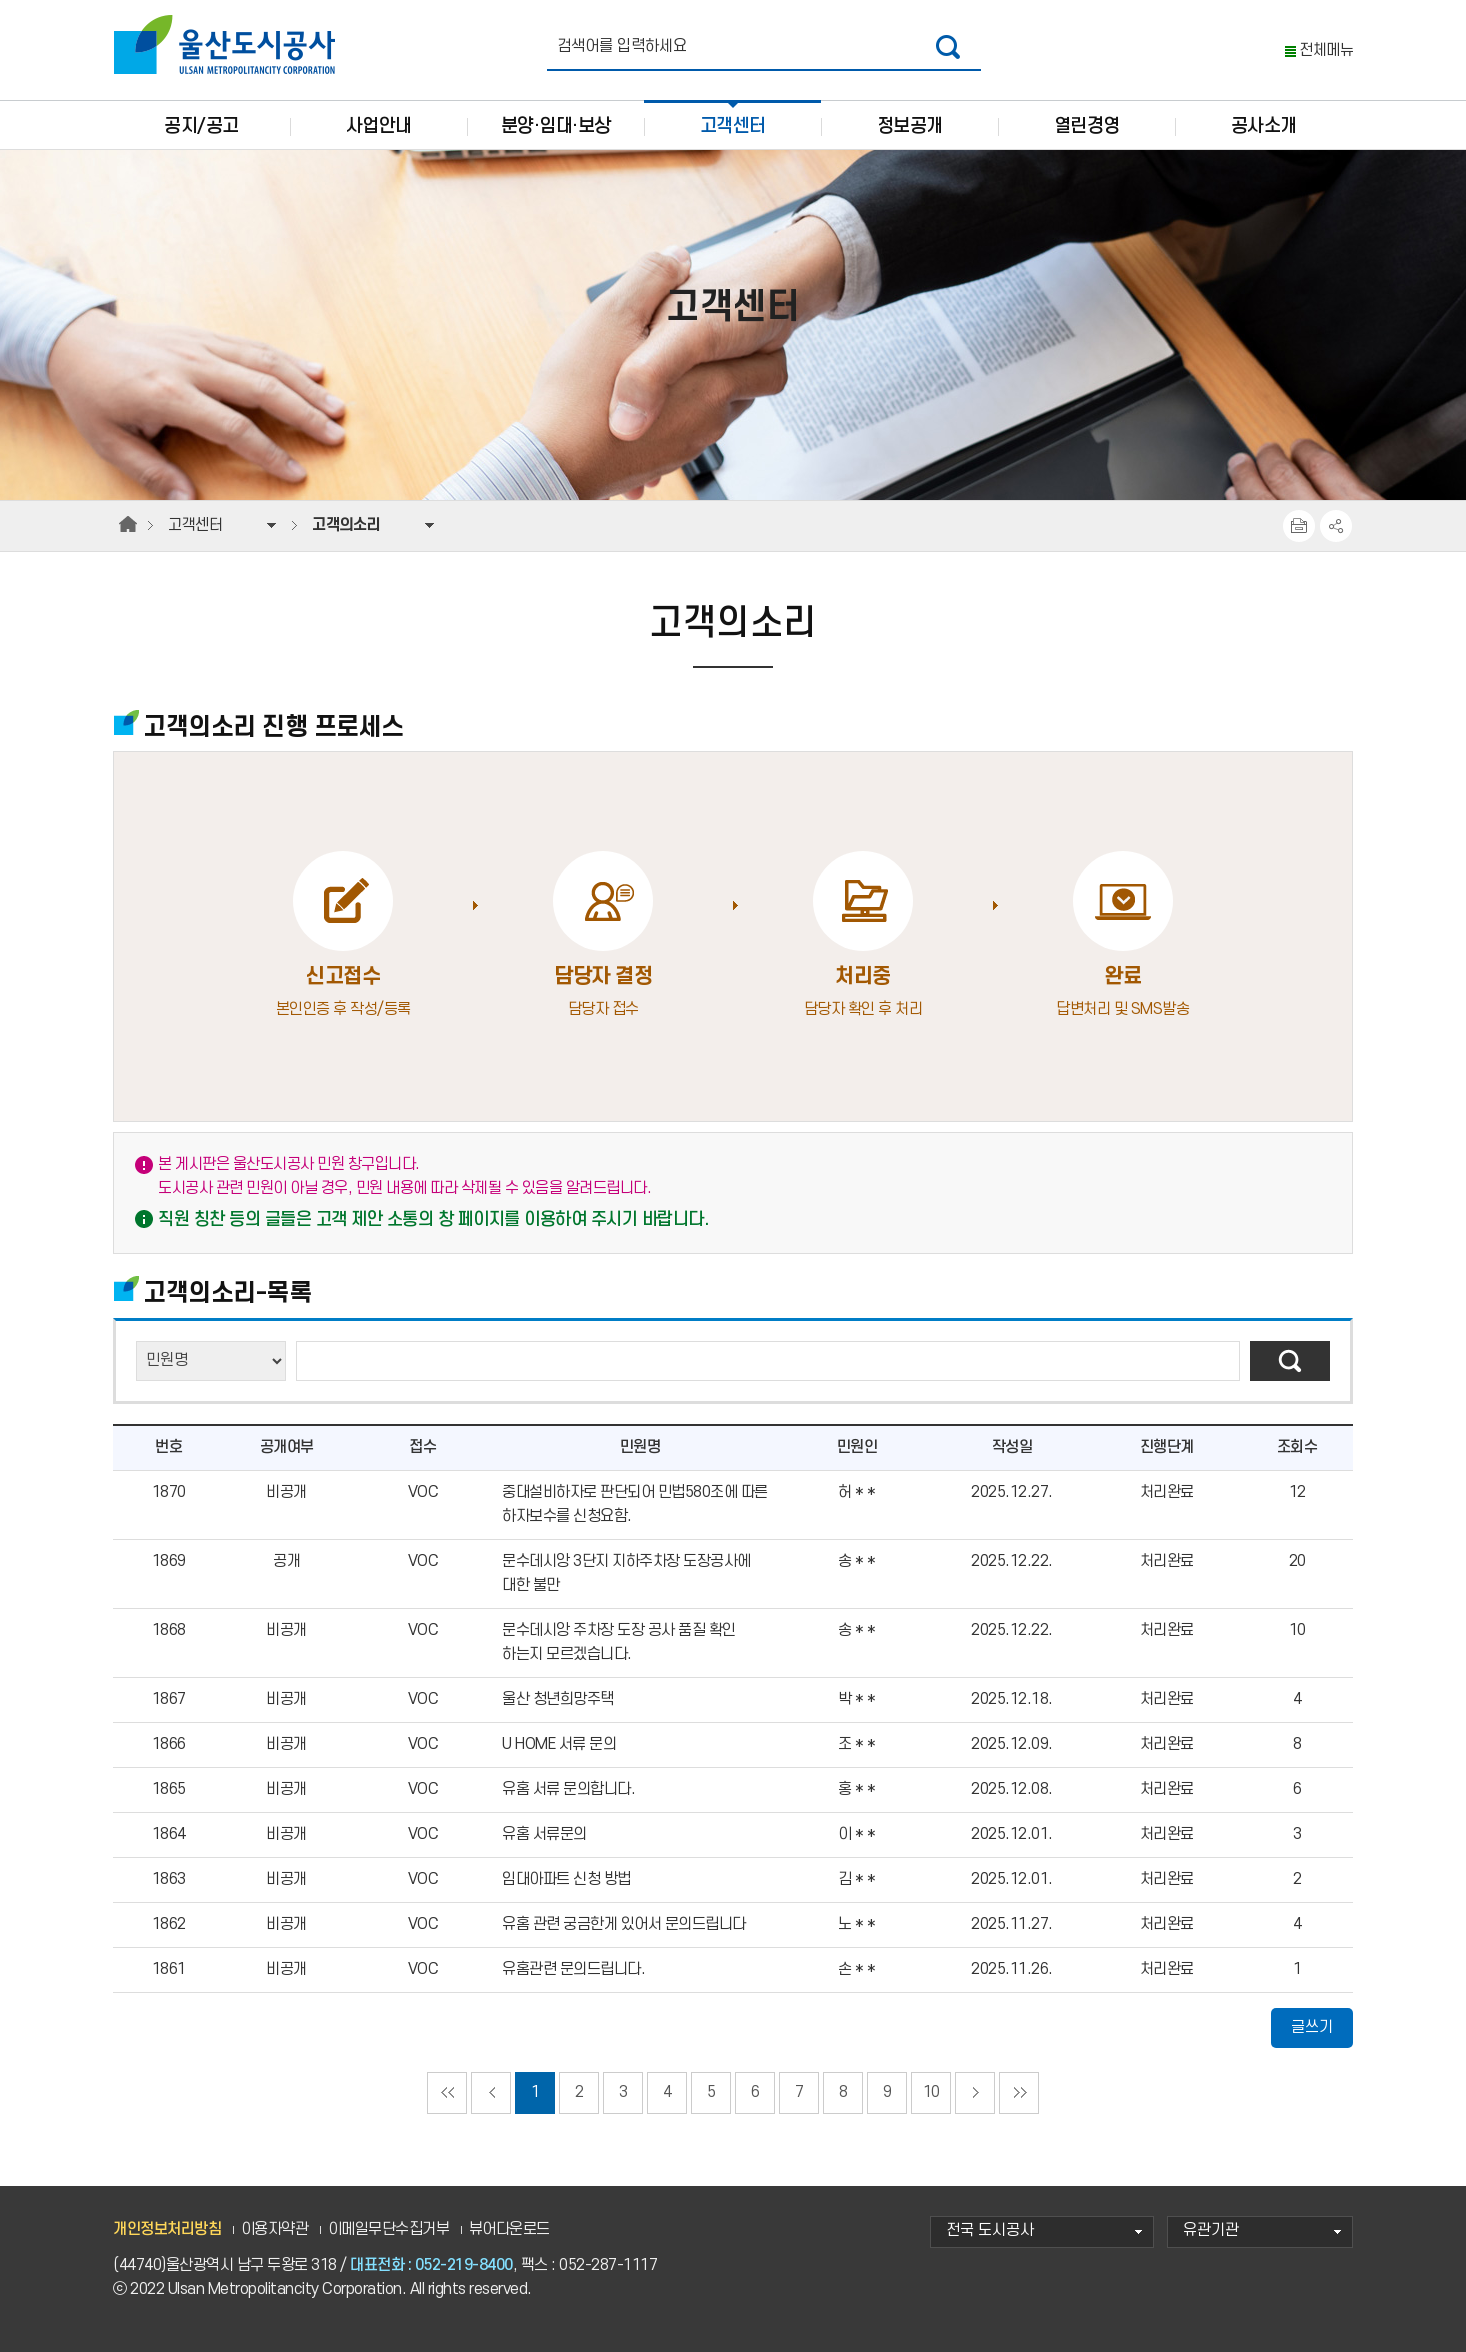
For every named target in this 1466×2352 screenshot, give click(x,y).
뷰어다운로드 (509, 2229)
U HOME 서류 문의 (559, 1744)
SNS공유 (1336, 526)
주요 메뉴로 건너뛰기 (733, 0)
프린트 (1299, 526)
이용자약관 (275, 2229)
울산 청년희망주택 (558, 1699)
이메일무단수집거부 (389, 2229)
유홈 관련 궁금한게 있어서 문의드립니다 (624, 1924)
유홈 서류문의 (544, 1834)
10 (931, 2092)
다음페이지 (975, 2093)
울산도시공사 (229, 45)
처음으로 (447, 2093)
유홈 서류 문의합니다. (568, 1789)
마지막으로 (1019, 2093)
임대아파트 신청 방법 (566, 1879)
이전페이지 (491, 2093)
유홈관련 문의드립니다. (573, 1969)
